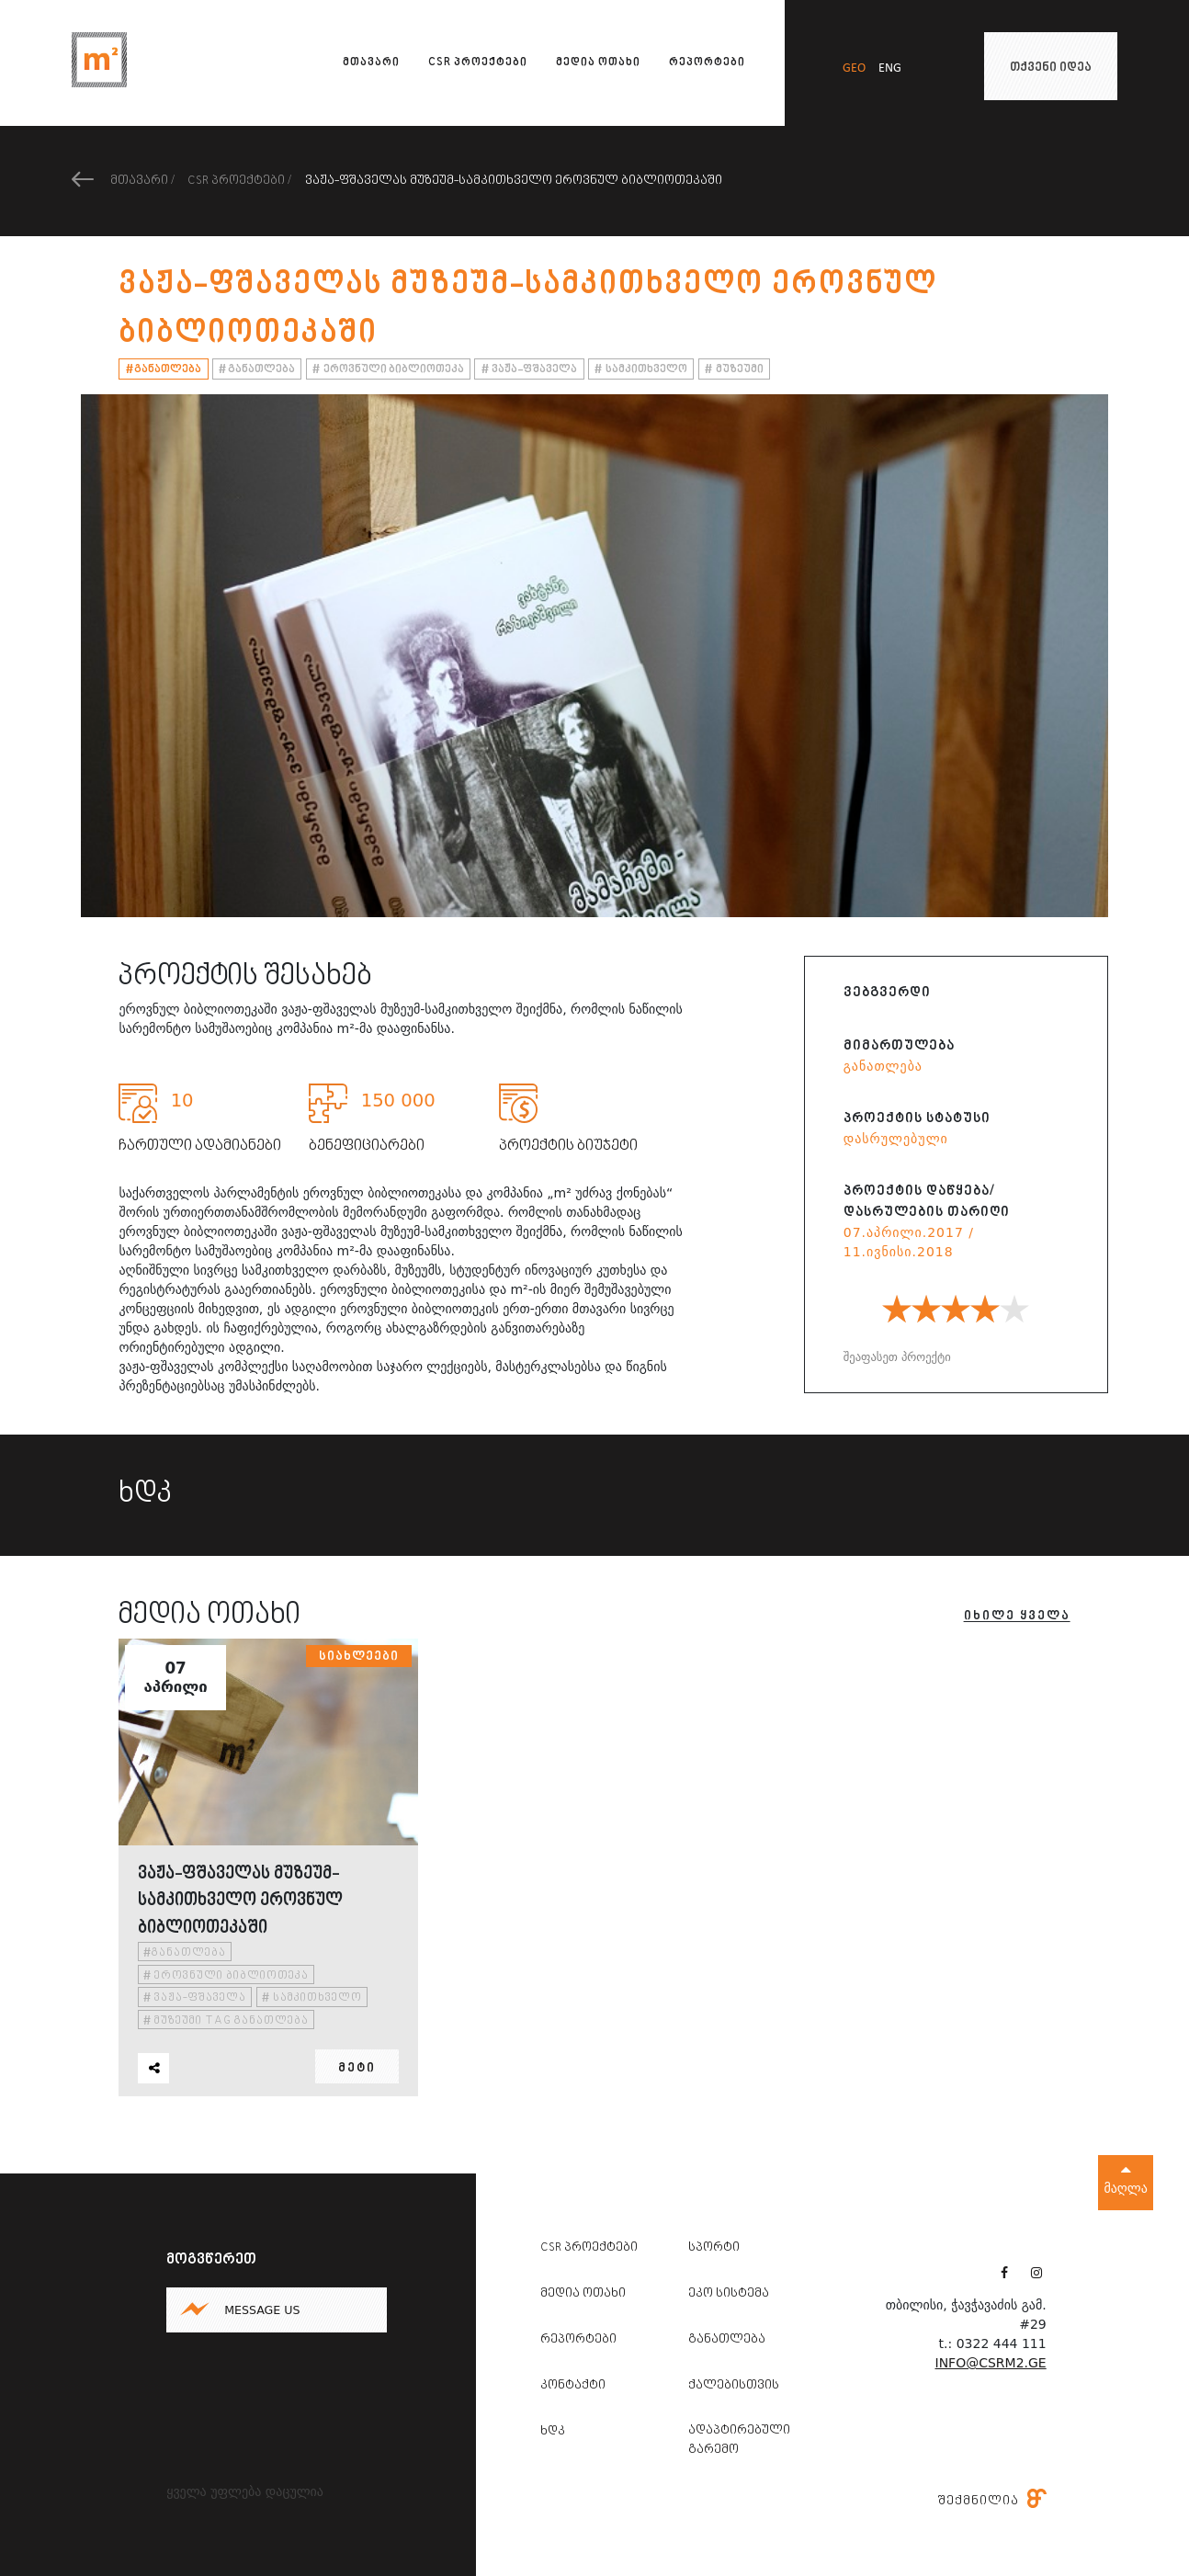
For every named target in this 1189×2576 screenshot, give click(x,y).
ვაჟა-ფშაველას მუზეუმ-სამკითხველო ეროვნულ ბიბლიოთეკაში (513, 181)
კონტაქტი (573, 2385)
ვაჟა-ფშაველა (529, 369)
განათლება (164, 369)
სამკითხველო (640, 369)
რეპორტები (707, 63)
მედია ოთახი (598, 63)
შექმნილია (992, 2500)
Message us (262, 2310)
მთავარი (371, 63)
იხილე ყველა (1017, 1616)
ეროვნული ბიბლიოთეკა (388, 369)
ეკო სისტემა (728, 2293)
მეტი (357, 2068)
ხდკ (552, 2431)
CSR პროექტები (477, 63)
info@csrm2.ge (991, 2362)
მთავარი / (123, 181)
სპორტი (714, 2247)
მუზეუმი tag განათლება (226, 2021)
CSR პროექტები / (239, 181)
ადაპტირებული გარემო (739, 2440)
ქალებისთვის (733, 2385)
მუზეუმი (734, 369)
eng (889, 68)
